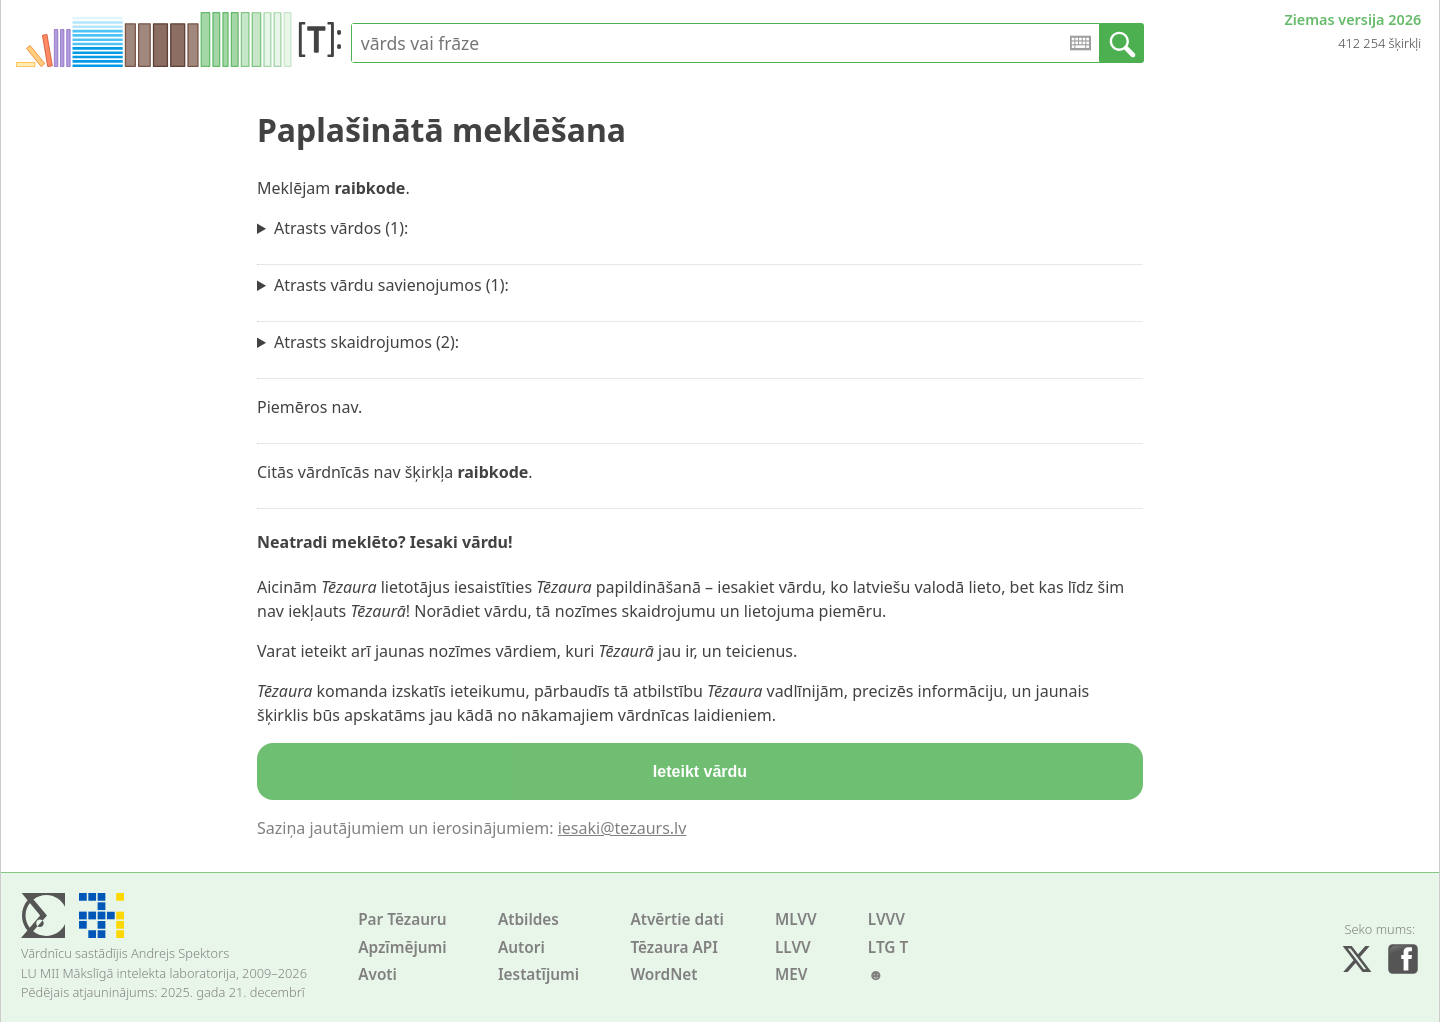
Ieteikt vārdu (700, 771)
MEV (791, 974)
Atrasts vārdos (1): (341, 228)
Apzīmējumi (402, 947)
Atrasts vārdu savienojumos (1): (391, 285)
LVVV (886, 919)
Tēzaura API (674, 947)
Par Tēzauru (402, 919)
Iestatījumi (538, 974)
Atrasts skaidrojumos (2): (366, 342)
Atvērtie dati (676, 919)
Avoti (377, 974)
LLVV (793, 947)
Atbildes (528, 919)
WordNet (663, 974)
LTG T (888, 947)
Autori (521, 947)
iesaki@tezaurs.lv (622, 828)
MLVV (796, 919)
